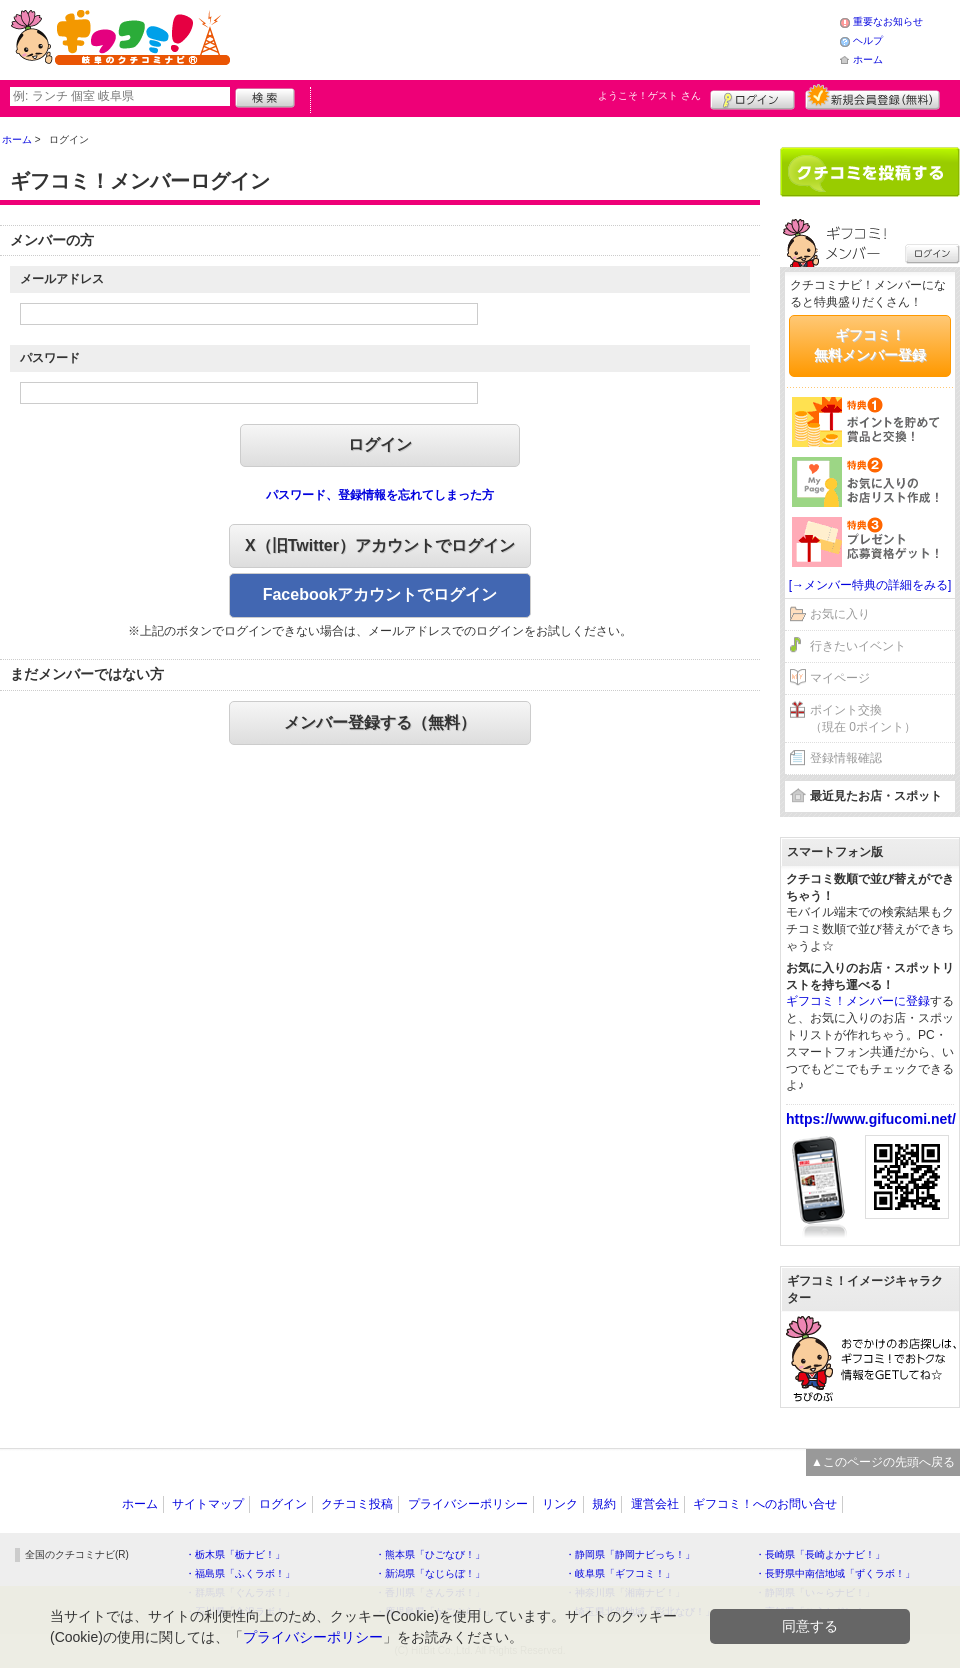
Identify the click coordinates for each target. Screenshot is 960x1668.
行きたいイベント (858, 646)
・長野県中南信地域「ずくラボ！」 (835, 1573)
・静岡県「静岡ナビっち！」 (630, 1554)
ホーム (868, 59)
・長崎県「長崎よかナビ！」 (820, 1554)
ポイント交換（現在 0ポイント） (863, 718)
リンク (560, 1504)
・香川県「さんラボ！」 (430, 1592)
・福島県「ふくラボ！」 (240, 1573)
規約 (604, 1504)
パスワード (50, 358)
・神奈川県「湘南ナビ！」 (625, 1592)
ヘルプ (868, 40)
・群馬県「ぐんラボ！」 (240, 1592)
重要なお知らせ (888, 21)
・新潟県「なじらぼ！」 (430, 1573)
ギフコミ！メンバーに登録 (858, 1001)
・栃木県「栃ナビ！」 (235, 1554)
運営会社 (655, 1504)
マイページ (840, 678)
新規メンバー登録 (872, 97)
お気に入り (840, 614)
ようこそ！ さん (649, 95)
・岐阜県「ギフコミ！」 (620, 1573)
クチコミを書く (870, 172)
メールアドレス (62, 279)
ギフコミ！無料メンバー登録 (870, 345)
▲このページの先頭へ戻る (883, 1462)
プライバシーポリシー (468, 1504)
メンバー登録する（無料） (380, 722)
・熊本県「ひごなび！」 (430, 1554)
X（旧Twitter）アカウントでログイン (380, 545)
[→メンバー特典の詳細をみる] (870, 585)
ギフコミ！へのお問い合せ (765, 1504)
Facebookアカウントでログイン (380, 594)
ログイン (752, 97)
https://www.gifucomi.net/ (871, 1119)
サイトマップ (208, 1504)
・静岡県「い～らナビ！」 (815, 1592)
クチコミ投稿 (357, 1504)
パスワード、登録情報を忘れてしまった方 (380, 495)
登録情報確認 (846, 758)
